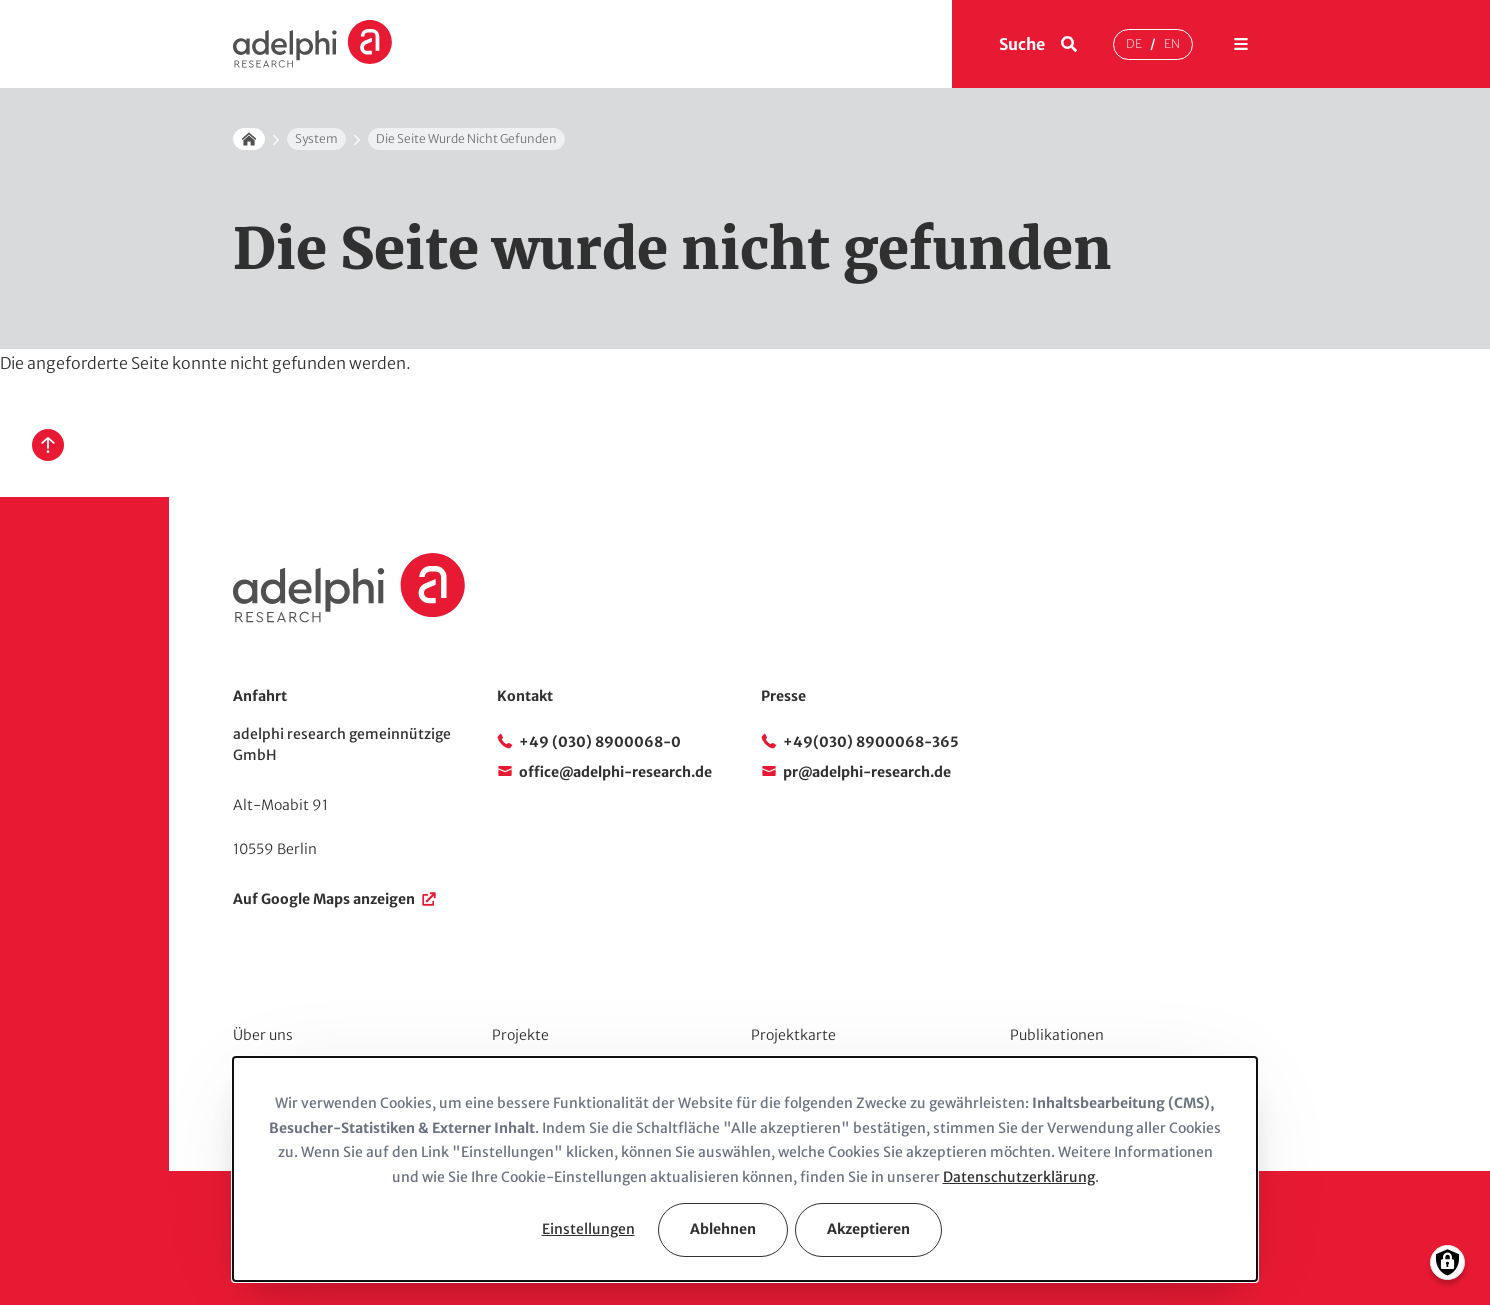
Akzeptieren (868, 1229)
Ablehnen (723, 1229)
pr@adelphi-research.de (867, 772)
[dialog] (745, 1169)
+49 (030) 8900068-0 (600, 742)
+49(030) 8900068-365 (871, 742)
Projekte (520, 1035)
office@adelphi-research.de (615, 772)
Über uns (263, 1035)
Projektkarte (793, 1035)
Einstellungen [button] (588, 1229)
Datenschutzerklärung (1019, 1177)
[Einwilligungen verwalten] (1447, 1262)
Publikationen (1057, 1035)
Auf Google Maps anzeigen (324, 899)
